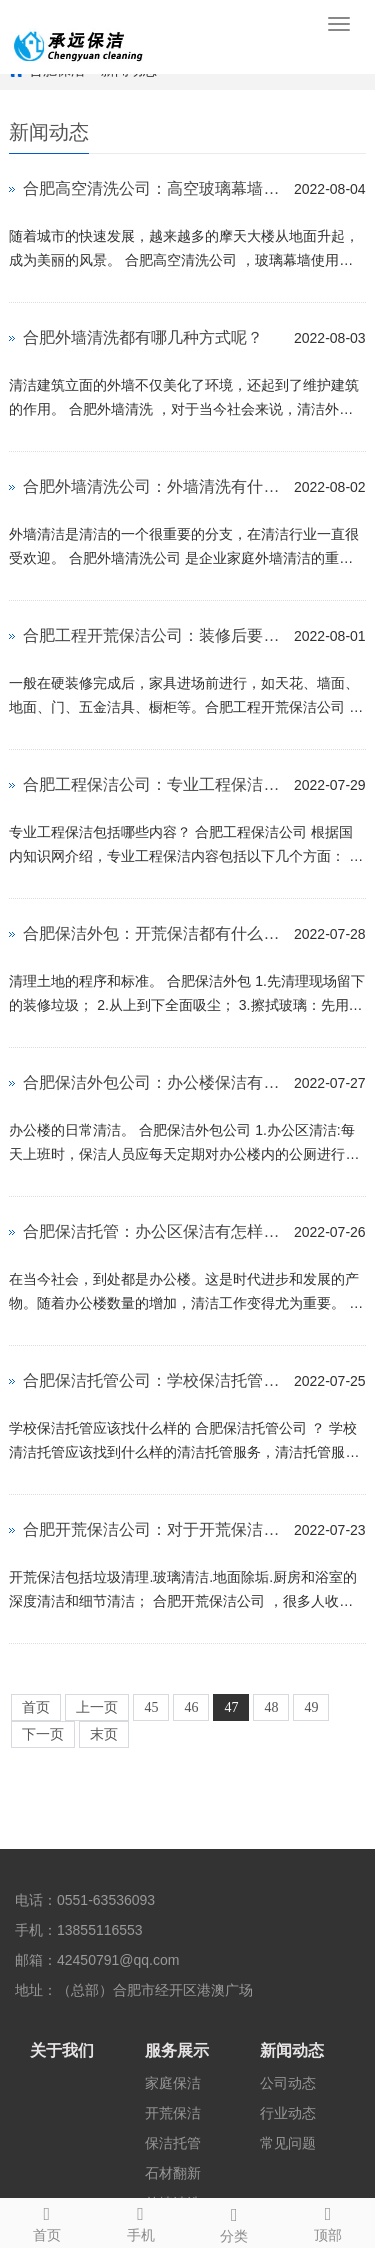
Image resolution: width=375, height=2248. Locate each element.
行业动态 (288, 2113)
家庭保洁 (173, 2083)
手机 (141, 2221)
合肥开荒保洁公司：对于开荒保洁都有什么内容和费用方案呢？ (153, 1529)
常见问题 (288, 2143)
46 (191, 1707)
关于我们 (62, 2050)
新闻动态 (292, 2050)
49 (311, 1707)
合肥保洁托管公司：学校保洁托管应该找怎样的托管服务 (153, 1380)
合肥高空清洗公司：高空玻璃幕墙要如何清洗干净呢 (153, 188)
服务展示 (177, 2050)
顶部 (328, 2221)
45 (151, 1707)
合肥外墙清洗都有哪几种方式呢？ (143, 337)
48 (271, 1707)
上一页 (97, 1707)
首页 (36, 1707)
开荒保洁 (173, 2113)
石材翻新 (173, 2173)
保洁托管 (173, 2143)
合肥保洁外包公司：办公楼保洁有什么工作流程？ (153, 1082)
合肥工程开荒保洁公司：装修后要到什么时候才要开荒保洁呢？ (153, 635)
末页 (104, 1734)
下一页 (43, 1734)
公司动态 (288, 2083)
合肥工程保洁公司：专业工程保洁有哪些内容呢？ (153, 784)
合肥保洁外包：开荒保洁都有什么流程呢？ (153, 933)
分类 (235, 2222)
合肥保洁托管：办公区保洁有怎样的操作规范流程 (153, 1231)
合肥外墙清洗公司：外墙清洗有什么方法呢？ (153, 486)
